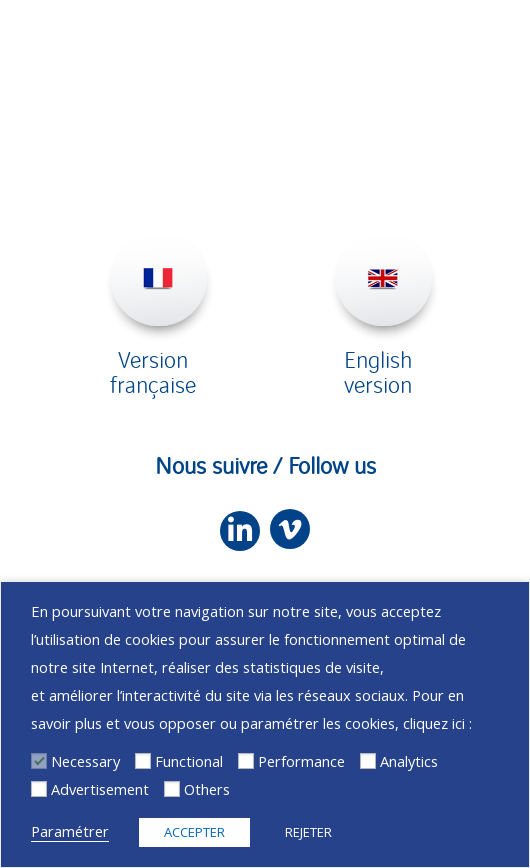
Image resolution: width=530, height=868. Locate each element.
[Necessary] (39, 761)
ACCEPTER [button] (194, 832)
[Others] (172, 789)
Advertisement (100, 789)
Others (207, 789)
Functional (189, 761)
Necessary (85, 761)
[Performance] (246, 761)
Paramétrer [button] (70, 831)
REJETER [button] (308, 832)
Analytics (409, 761)
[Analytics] (368, 761)
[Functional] (143, 761)
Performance (301, 761)
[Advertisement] (39, 789)
